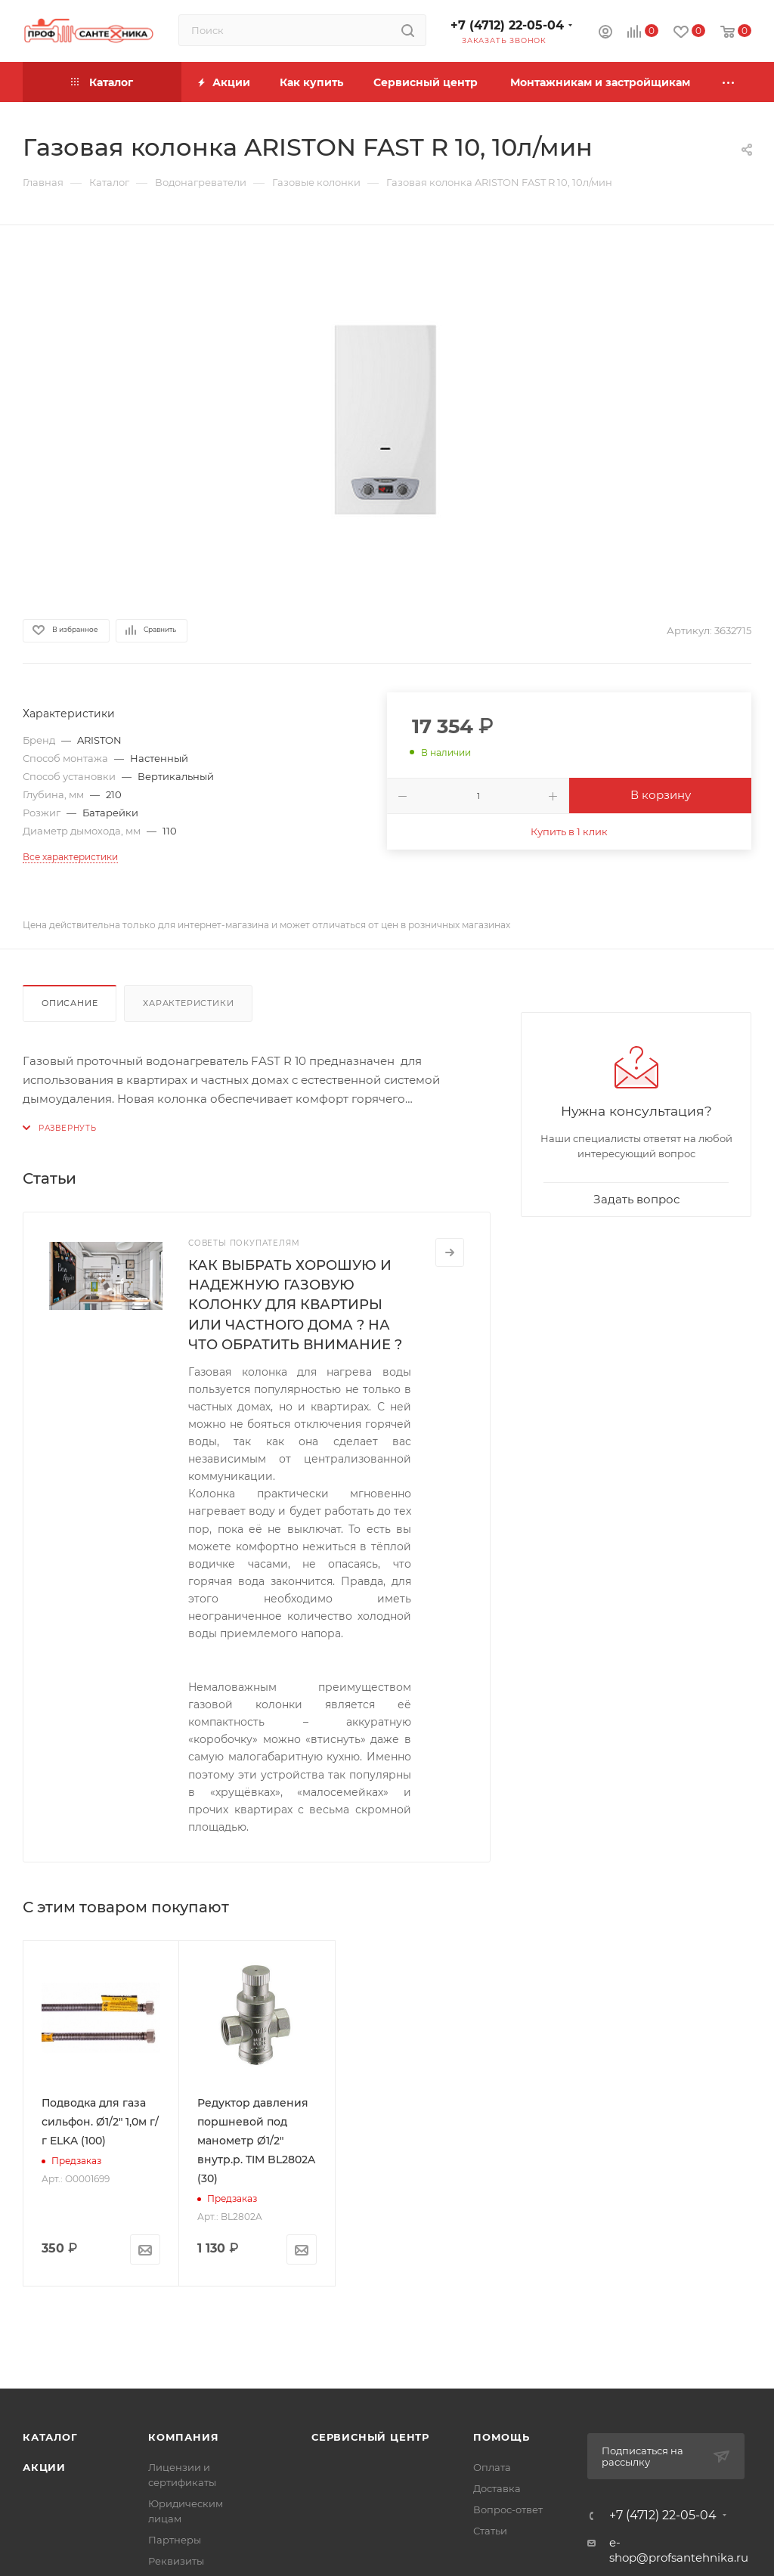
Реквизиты (176, 2561)
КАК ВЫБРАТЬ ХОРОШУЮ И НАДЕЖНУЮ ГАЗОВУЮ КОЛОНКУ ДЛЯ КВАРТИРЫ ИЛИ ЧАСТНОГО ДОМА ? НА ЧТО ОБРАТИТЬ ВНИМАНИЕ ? (295, 1305)
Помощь (501, 2437)
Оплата (492, 2467)
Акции (44, 2467)
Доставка (497, 2488)
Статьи (490, 2531)
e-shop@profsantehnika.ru (678, 2550)
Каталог (50, 2437)
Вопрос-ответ (508, 2509)
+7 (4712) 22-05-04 (507, 25)
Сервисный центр (370, 2437)
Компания (183, 2437)
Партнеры (174, 2540)
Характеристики (188, 1003)
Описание (70, 1003)
